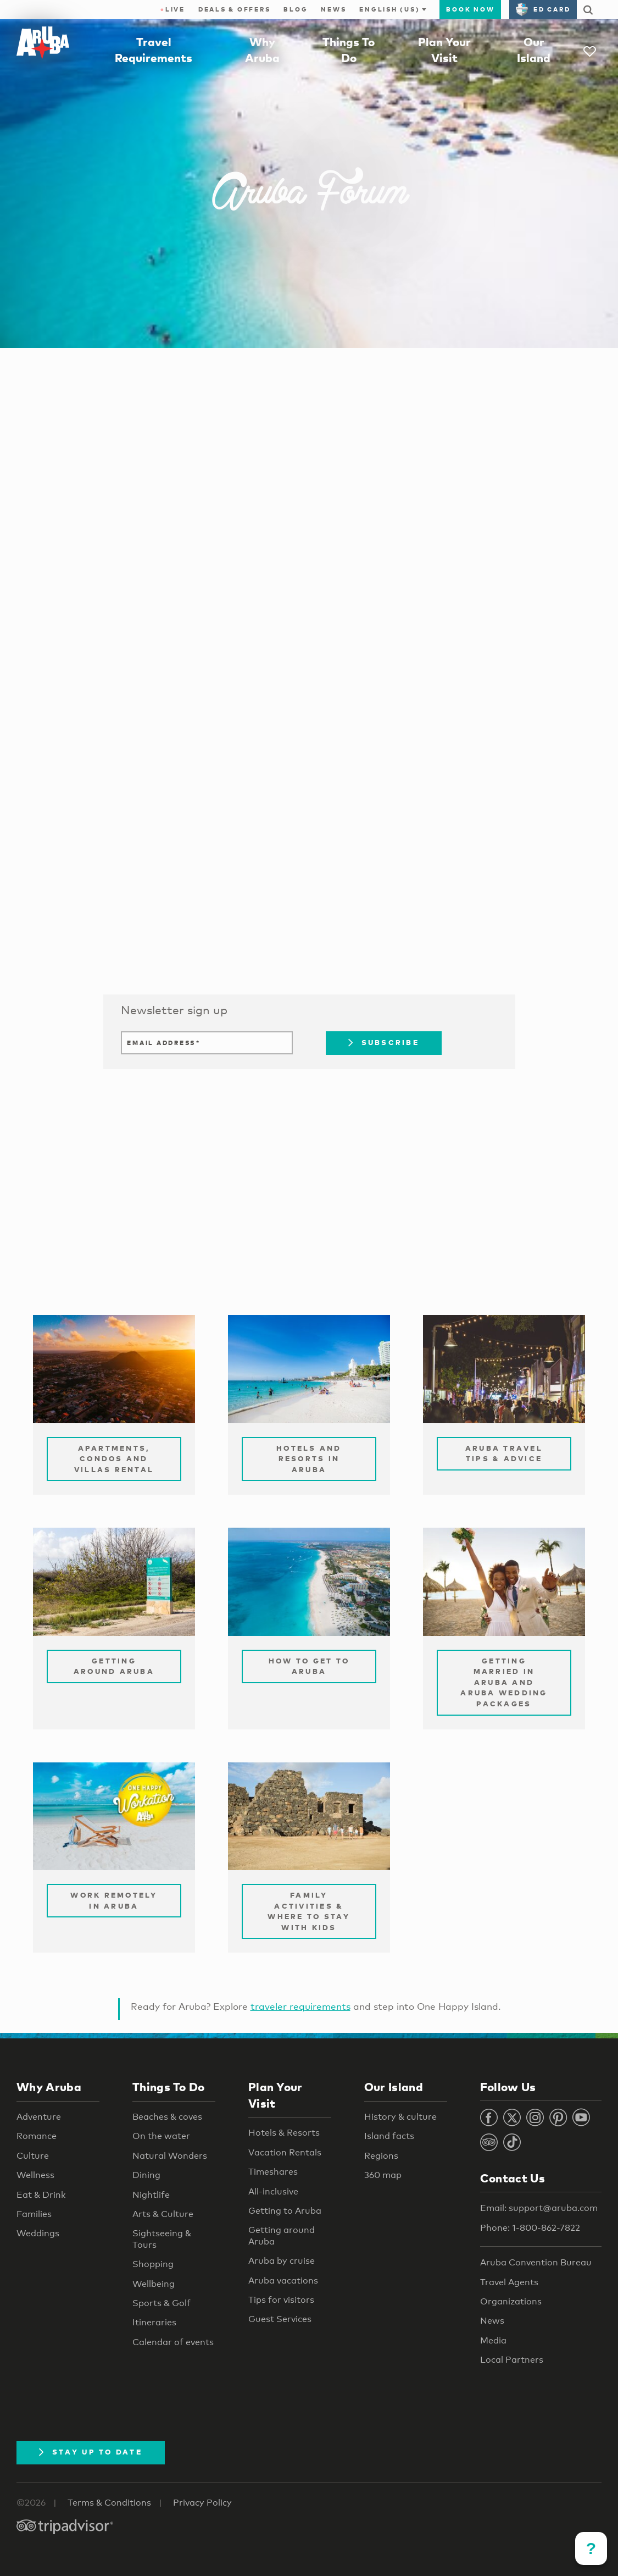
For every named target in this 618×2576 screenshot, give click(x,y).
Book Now (470, 9)
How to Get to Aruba (309, 1666)
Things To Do (168, 2087)
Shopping (153, 2264)
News (333, 9)
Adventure (38, 2116)
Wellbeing (153, 2284)
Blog (295, 9)
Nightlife (151, 2195)
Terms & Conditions (109, 2502)
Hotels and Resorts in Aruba (309, 1459)
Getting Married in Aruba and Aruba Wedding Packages (503, 1682)
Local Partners (511, 2359)
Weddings (37, 2233)
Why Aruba (48, 2087)
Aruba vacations (283, 2280)
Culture (32, 2156)
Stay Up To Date (90, 2451)
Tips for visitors (281, 2300)
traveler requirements (300, 2006)
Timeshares (273, 2171)
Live (172, 9)
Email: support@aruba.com (539, 2208)
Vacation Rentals (284, 2152)
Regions (381, 2156)
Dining (146, 2175)
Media (493, 2340)
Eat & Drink (41, 2195)
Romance (36, 2136)
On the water (161, 2136)
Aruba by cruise (281, 2261)
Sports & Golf (161, 2303)
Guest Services (279, 2319)
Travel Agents (509, 2282)
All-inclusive (273, 2191)
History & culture (400, 2116)
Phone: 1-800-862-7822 (530, 2228)
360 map (383, 2175)
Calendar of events (173, 2342)
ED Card (543, 9)
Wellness (35, 2175)
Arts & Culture (162, 2214)
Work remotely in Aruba (113, 1900)
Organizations (511, 2301)
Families (34, 2214)
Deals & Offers (234, 9)
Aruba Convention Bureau (536, 2262)
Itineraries (154, 2322)
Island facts (389, 2136)
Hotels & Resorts (284, 2132)
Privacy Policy (202, 2502)
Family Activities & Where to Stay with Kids (309, 1911)
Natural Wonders (169, 2156)
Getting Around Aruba (114, 1666)
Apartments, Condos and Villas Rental (114, 1459)
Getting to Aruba (284, 2210)
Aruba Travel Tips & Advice (504, 1453)
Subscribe (383, 1042)
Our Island (393, 2087)
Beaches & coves (167, 2116)
